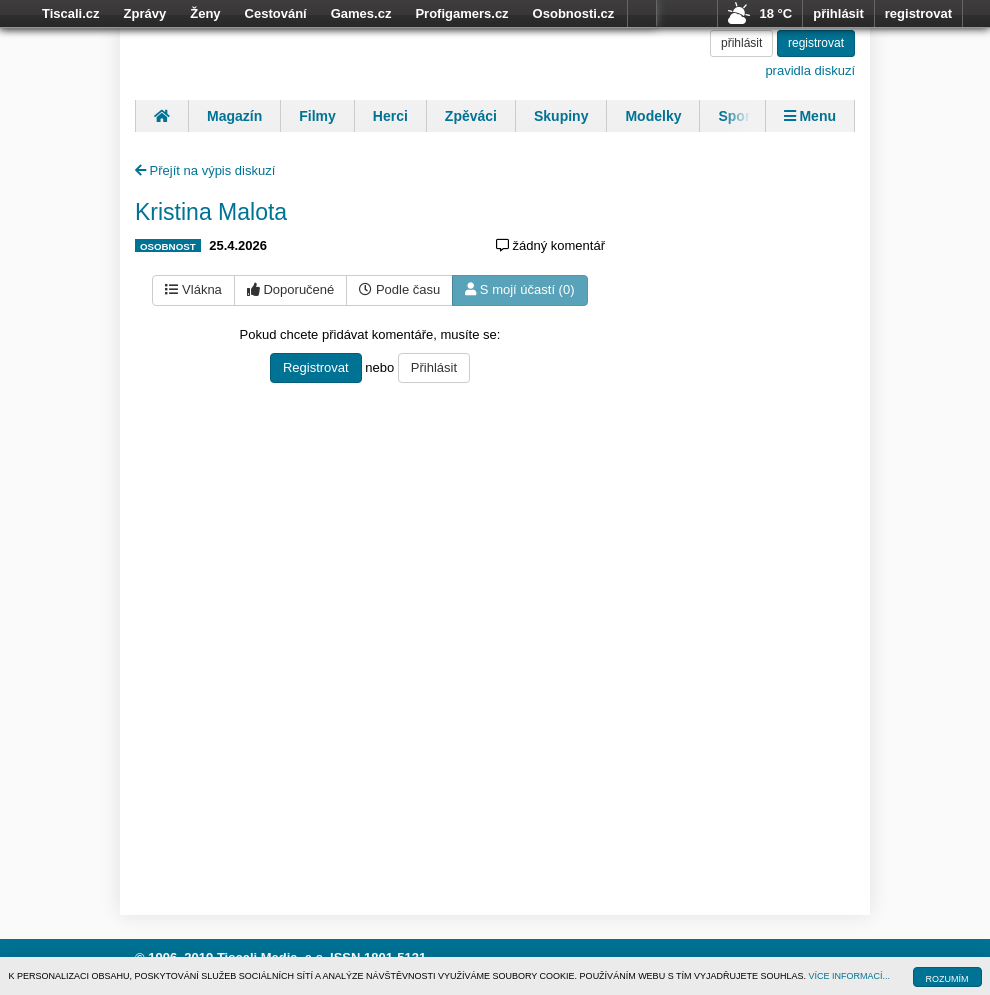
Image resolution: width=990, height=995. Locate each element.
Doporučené (290, 289)
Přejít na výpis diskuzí (205, 170)
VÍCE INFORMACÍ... (850, 976)
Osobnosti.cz (574, 13)
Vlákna (193, 289)
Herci (390, 116)
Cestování (276, 13)
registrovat (918, 13)
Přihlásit (434, 367)
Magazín (234, 116)
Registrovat (316, 367)
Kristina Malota (211, 212)
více (642, 14)
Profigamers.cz (461, 13)
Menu (810, 116)
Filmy (317, 116)
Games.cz (361, 13)
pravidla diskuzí (810, 70)
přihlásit (838, 13)
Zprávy (145, 13)
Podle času (399, 289)
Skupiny (561, 116)
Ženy (205, 13)
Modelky (653, 116)
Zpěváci (471, 116)
